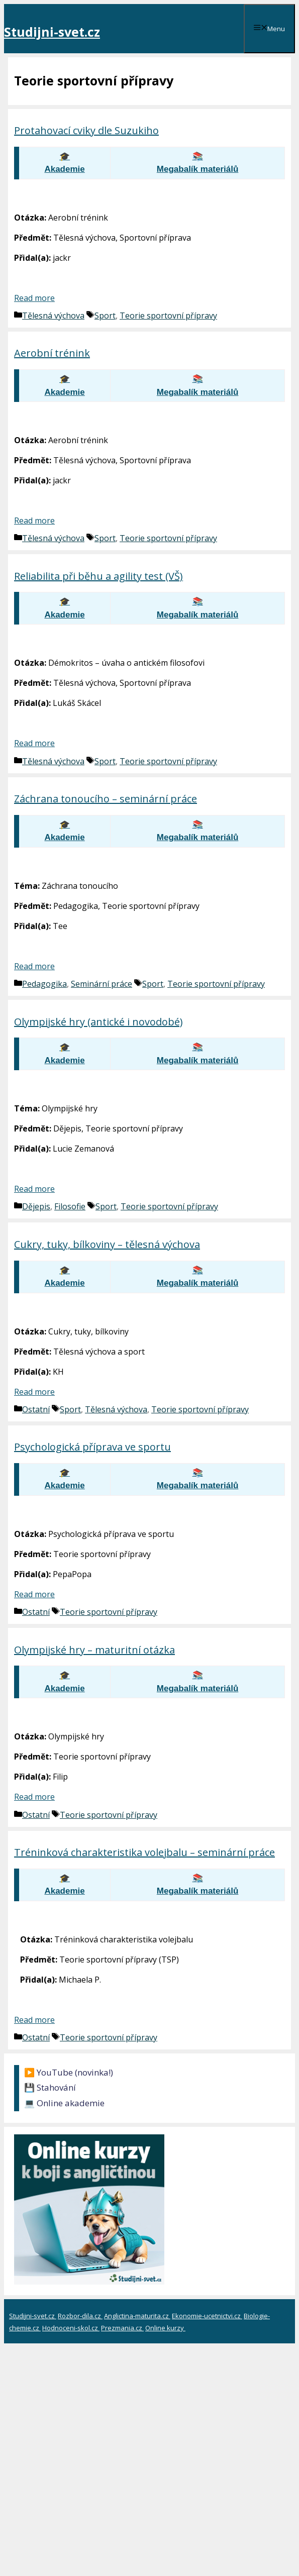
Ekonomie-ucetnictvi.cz (207, 2315)
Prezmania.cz (122, 2327)
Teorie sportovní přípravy (168, 315)
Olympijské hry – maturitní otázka (94, 1650)
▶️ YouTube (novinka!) (68, 2072)
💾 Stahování (50, 2087)
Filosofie (69, 1206)
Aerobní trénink (52, 353)
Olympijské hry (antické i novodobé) (98, 1021)
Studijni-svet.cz (52, 31)
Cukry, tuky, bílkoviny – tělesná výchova (107, 1244)
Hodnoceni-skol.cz (70, 2327)
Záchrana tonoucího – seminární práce (105, 798)
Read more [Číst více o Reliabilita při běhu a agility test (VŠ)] (34, 743)
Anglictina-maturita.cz (137, 2315)
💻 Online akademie (64, 2103)
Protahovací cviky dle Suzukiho (86, 130)
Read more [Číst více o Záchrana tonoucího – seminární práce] (34, 966)
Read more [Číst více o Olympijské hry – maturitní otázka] (34, 1796)
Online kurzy (165, 2327)
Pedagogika (44, 983)
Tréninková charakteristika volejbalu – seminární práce (144, 1852)
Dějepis (36, 1206)
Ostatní (36, 1409)
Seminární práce (101, 983)
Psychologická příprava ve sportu (92, 1447)
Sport (105, 315)
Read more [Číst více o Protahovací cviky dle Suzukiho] (34, 297)
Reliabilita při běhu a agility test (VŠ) (98, 576)
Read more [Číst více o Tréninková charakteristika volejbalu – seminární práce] (34, 2019)
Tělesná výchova (53, 315)
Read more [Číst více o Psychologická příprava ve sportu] (34, 1594)
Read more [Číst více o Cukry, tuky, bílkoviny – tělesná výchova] (34, 1391)
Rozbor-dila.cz (80, 2315)
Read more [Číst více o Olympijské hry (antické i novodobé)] (34, 1188)
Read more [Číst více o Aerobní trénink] (34, 520)
